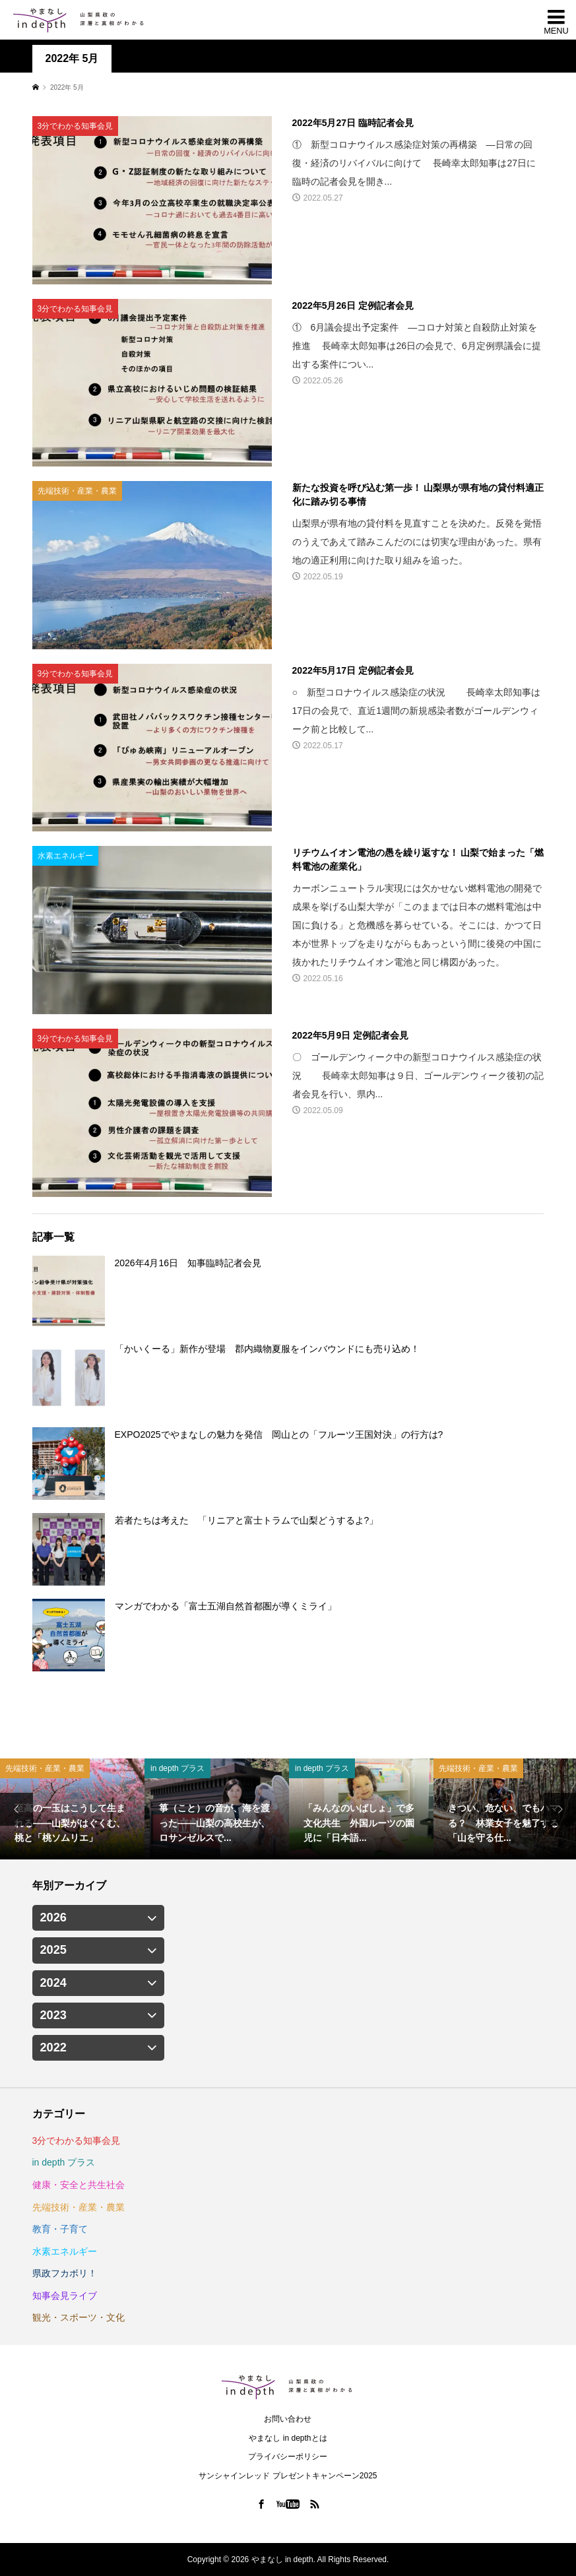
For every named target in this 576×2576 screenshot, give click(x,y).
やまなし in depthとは (288, 2438)
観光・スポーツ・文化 (78, 2317)
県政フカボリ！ (64, 2273)
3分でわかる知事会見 (76, 2140)
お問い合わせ (287, 2419)
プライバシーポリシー (287, 2456)
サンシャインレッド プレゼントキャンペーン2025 (288, 2475)
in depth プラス (64, 2162)
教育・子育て (60, 2229)
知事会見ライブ (64, 2295)
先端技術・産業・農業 (78, 2207)
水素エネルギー (64, 2251)
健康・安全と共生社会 (78, 2184)
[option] (72, 1808)
